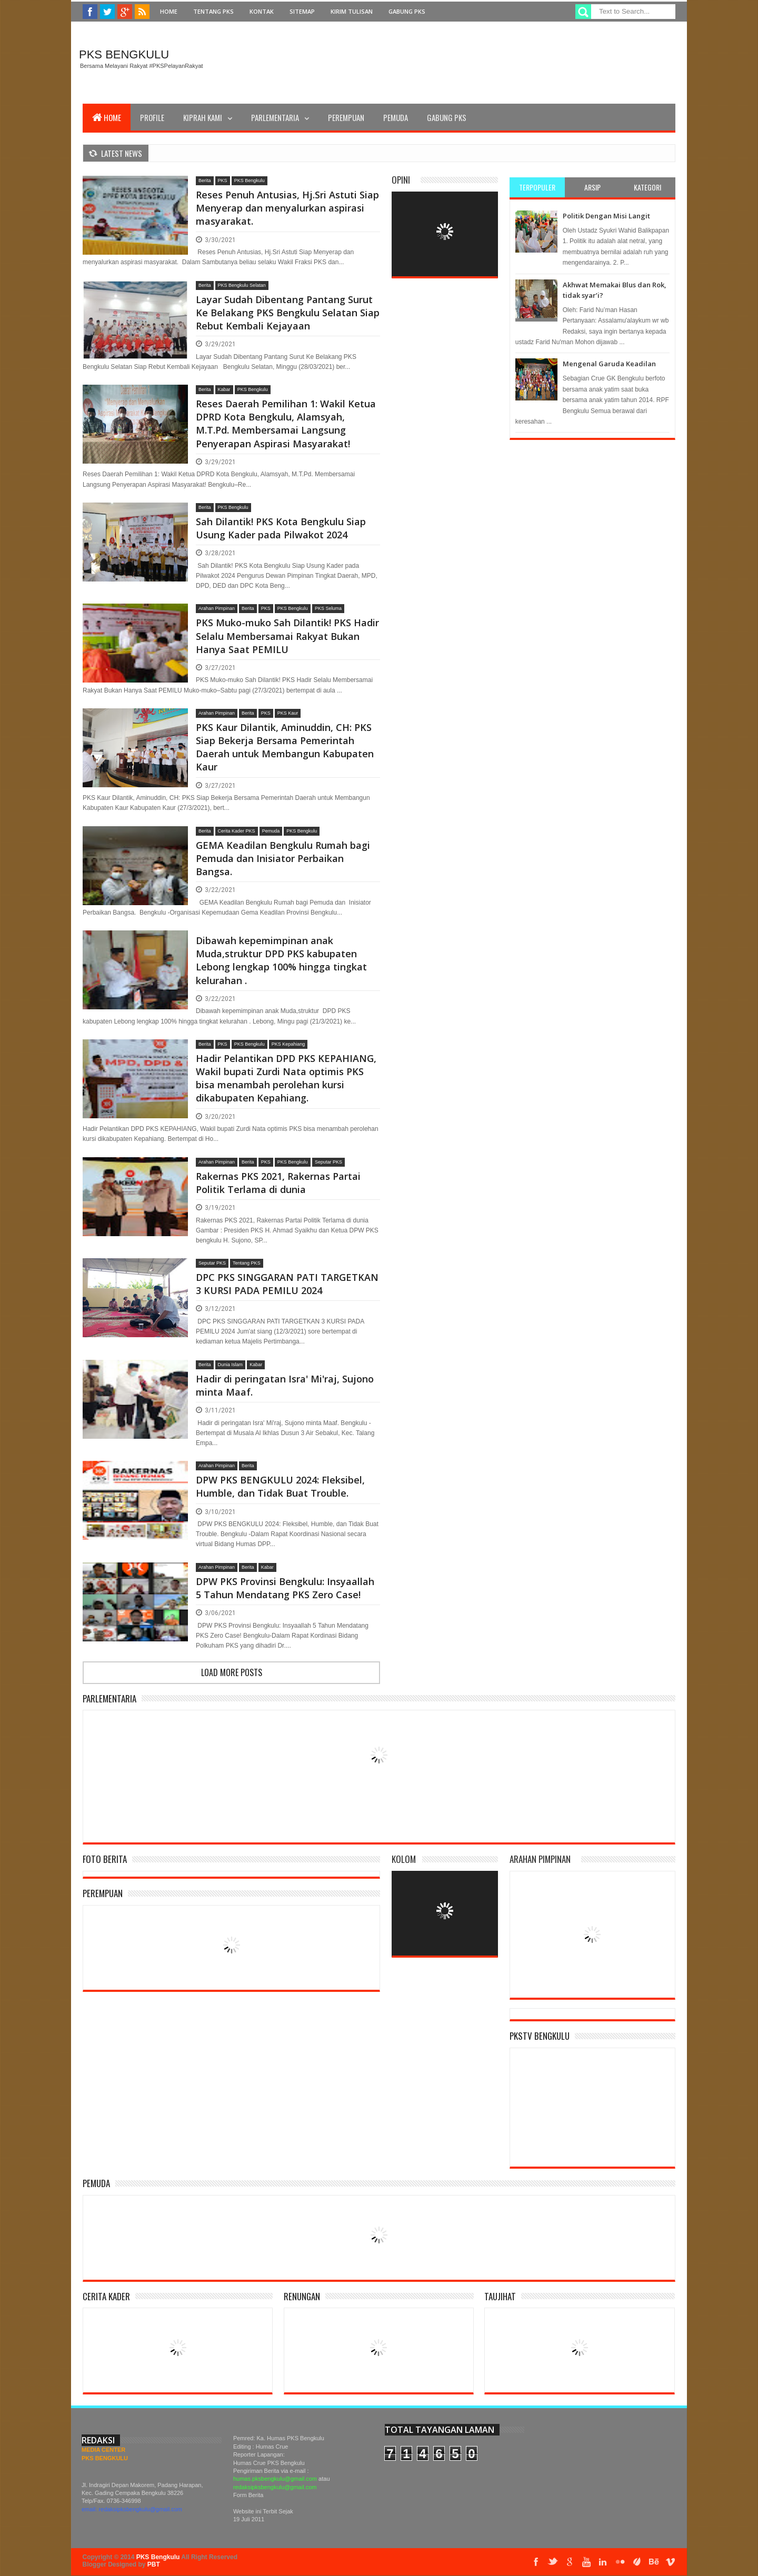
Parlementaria (275, 117)
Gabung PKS (406, 11)
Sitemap (302, 11)
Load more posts (231, 1672)
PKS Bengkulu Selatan (242, 285)
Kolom (404, 1859)
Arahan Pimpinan (216, 608)
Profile (152, 117)
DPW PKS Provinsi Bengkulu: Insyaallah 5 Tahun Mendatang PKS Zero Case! (285, 1588)
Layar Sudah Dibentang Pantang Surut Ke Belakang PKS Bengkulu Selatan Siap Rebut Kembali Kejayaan (288, 312)
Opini (401, 179)
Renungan (302, 2296)
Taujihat (500, 2296)
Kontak (262, 11)
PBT (153, 2564)
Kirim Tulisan (352, 11)
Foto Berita (105, 1859)
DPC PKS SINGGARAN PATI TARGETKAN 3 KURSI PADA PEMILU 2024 (287, 1284)
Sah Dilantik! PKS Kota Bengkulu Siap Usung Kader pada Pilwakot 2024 (281, 528)
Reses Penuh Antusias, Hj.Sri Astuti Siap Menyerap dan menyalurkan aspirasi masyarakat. (287, 207)
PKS (222, 180)
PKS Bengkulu (124, 54)
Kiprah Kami (202, 117)
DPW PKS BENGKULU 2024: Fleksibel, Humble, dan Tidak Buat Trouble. (280, 1486)
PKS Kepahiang (288, 1044)
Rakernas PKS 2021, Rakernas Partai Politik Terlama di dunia (278, 1183)
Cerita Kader (106, 2296)
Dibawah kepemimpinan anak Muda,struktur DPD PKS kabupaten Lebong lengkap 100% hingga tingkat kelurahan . (281, 960)
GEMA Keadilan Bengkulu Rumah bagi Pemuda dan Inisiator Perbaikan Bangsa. (283, 858)
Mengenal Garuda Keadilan (609, 363)
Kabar (224, 389)
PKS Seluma (328, 608)
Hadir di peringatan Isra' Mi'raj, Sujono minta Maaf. (285, 1385)
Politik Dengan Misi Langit (606, 215)
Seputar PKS (328, 1162)
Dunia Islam (230, 1364)
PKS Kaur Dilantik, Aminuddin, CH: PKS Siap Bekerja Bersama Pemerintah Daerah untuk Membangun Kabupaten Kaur (285, 747)
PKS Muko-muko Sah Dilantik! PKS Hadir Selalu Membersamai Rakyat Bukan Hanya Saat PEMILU (287, 635)
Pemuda (395, 117)
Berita (204, 180)
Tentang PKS (213, 11)
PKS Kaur (287, 713)
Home (168, 11)
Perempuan (346, 117)
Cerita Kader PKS (236, 831)
